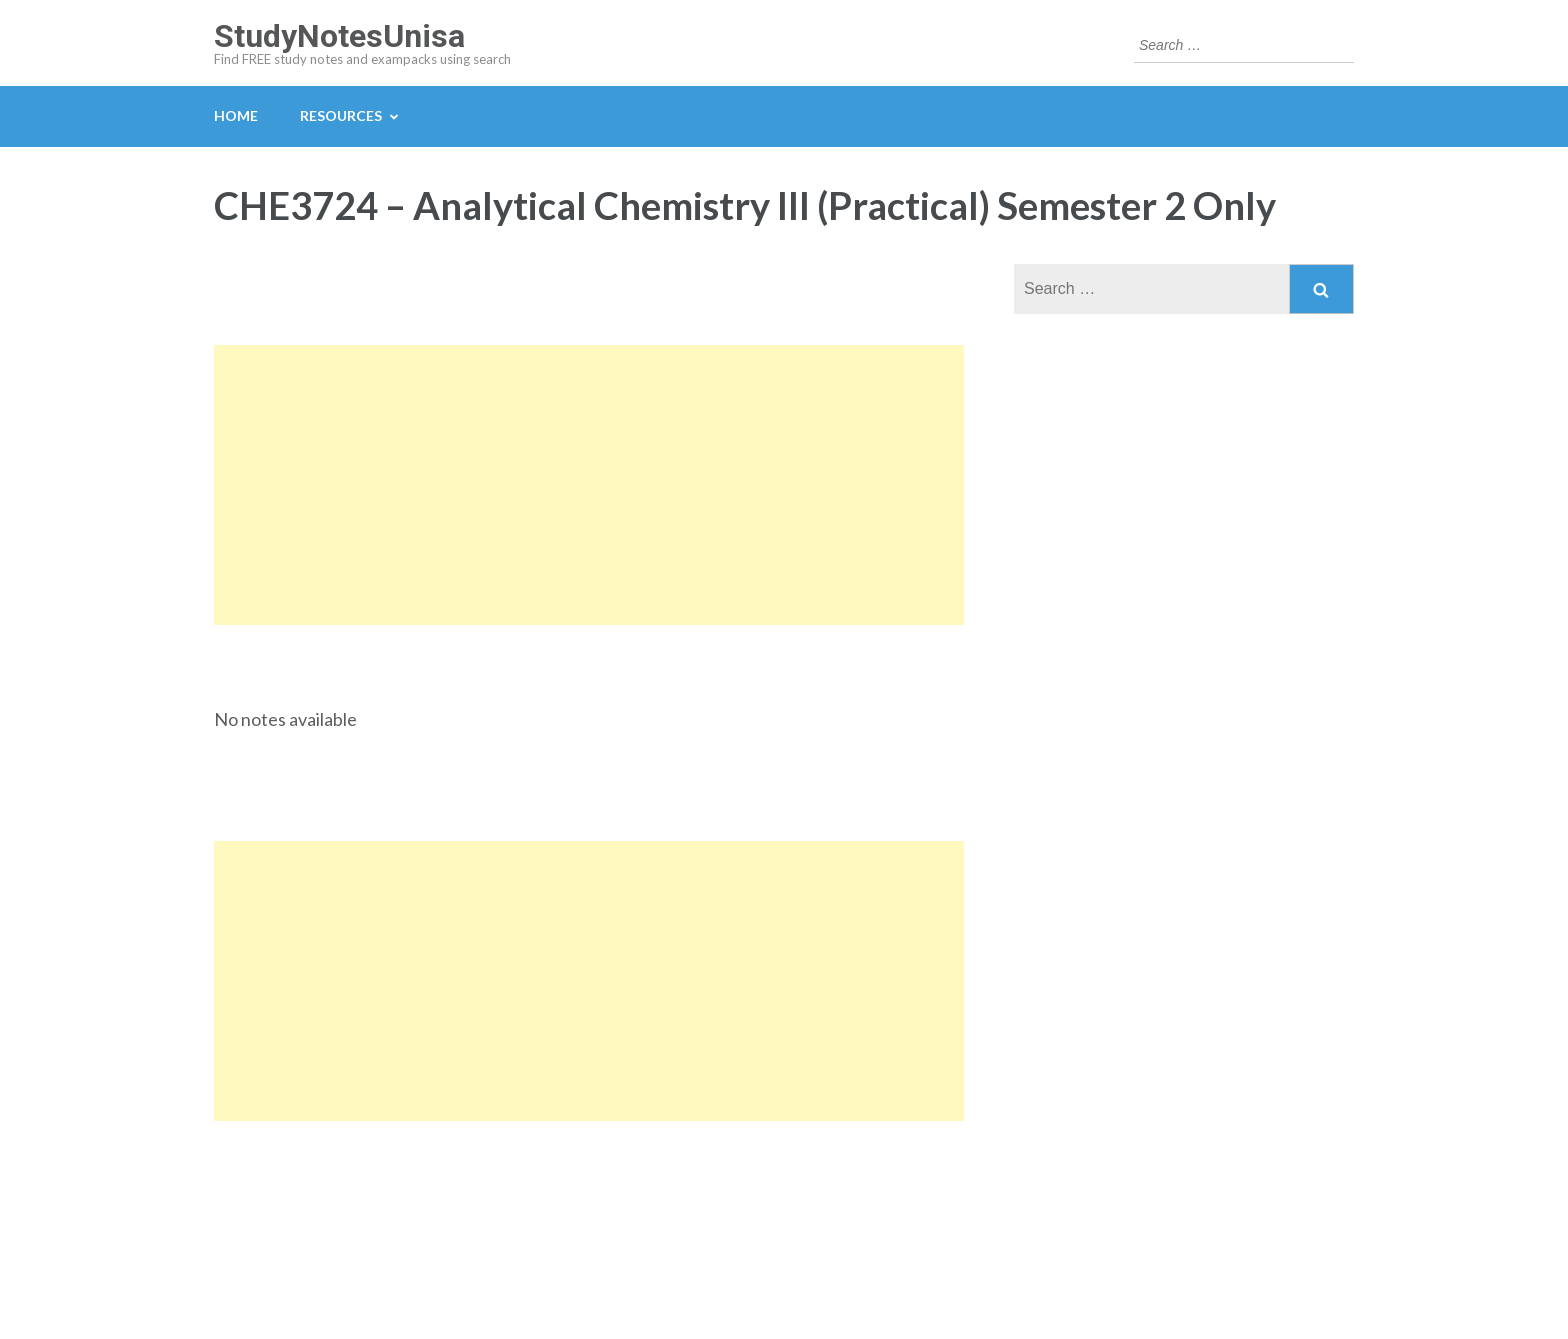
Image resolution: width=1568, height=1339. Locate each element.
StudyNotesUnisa (339, 36)
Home (236, 115)
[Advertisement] (589, 485)
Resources (341, 115)
